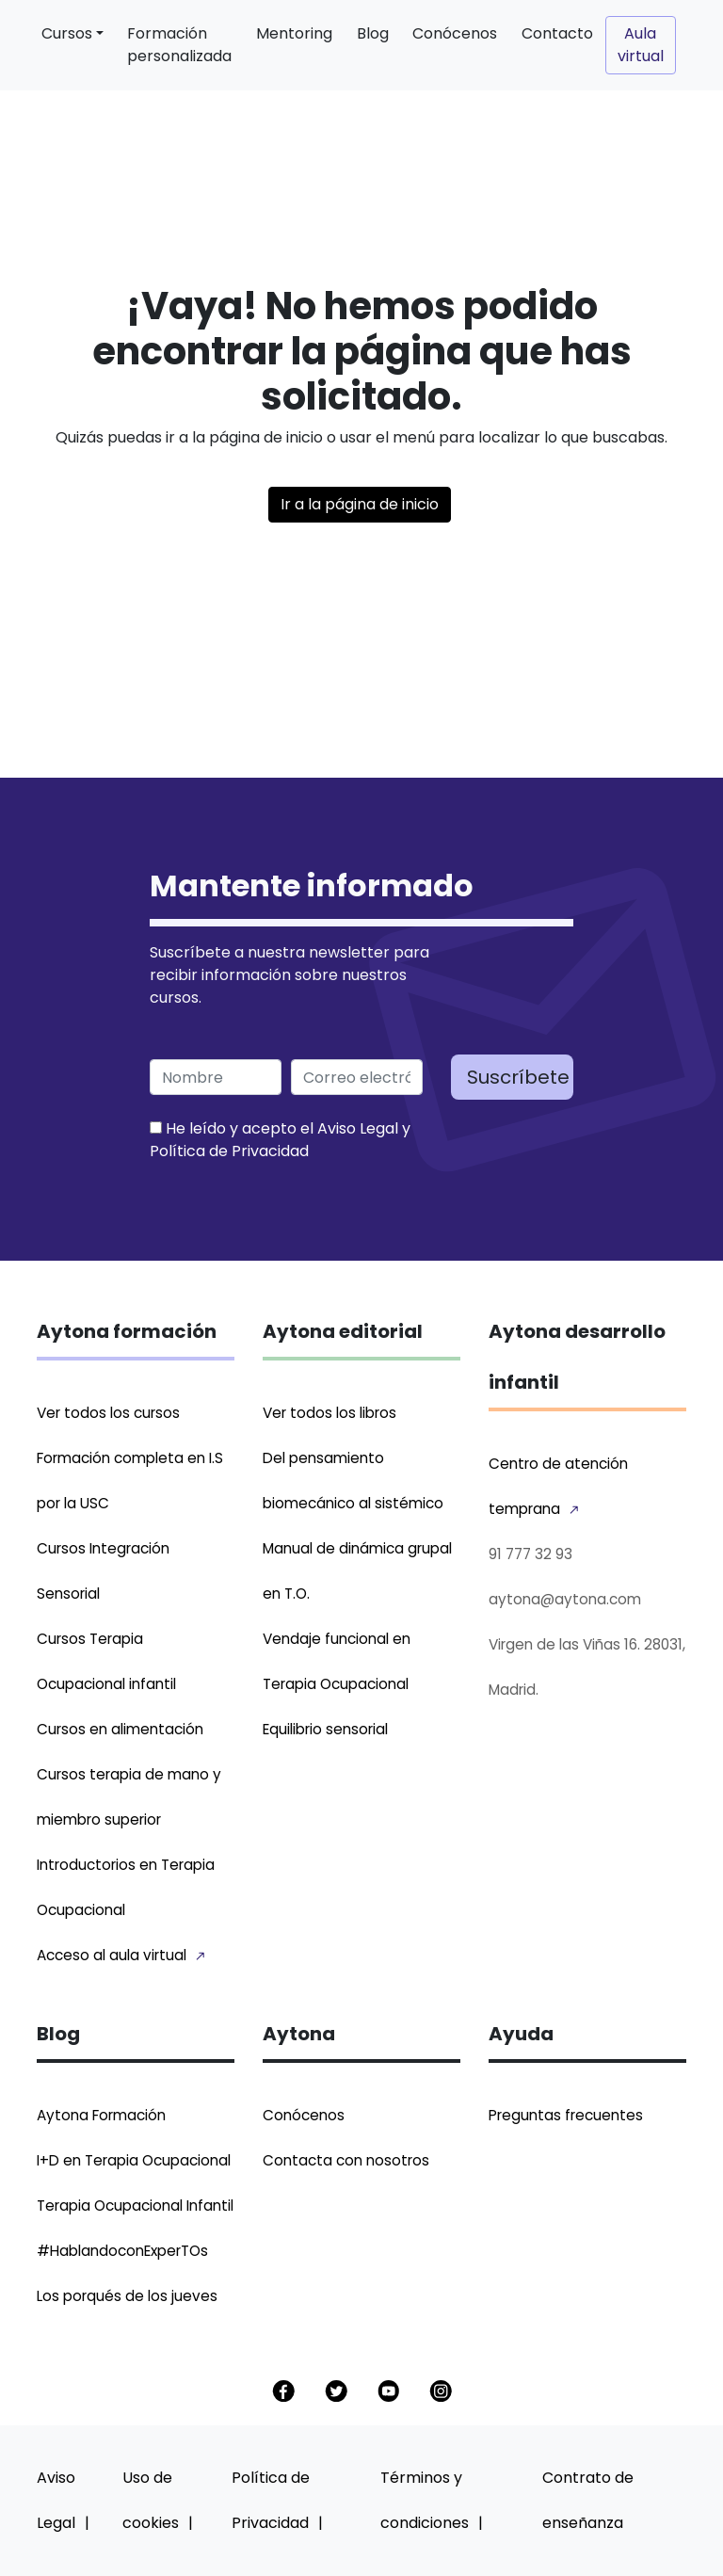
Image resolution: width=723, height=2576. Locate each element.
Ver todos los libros (329, 1413)
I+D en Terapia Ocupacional (134, 2160)
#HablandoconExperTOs (122, 2251)
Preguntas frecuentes (566, 2115)
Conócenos (454, 33)
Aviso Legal (357, 1128)
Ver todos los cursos (108, 1413)
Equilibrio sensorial (325, 1729)
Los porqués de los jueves (127, 2296)
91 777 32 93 (530, 1554)
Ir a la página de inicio (360, 504)
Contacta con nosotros (346, 2160)
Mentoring (294, 33)
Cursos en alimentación (120, 1729)
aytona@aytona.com (565, 1599)
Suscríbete (518, 1077)
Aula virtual (641, 45)
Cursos (66, 33)
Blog (373, 33)
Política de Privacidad (229, 1151)
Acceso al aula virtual (111, 1955)
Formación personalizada (179, 45)
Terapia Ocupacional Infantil (135, 2205)
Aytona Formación (101, 2115)
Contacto (557, 33)
